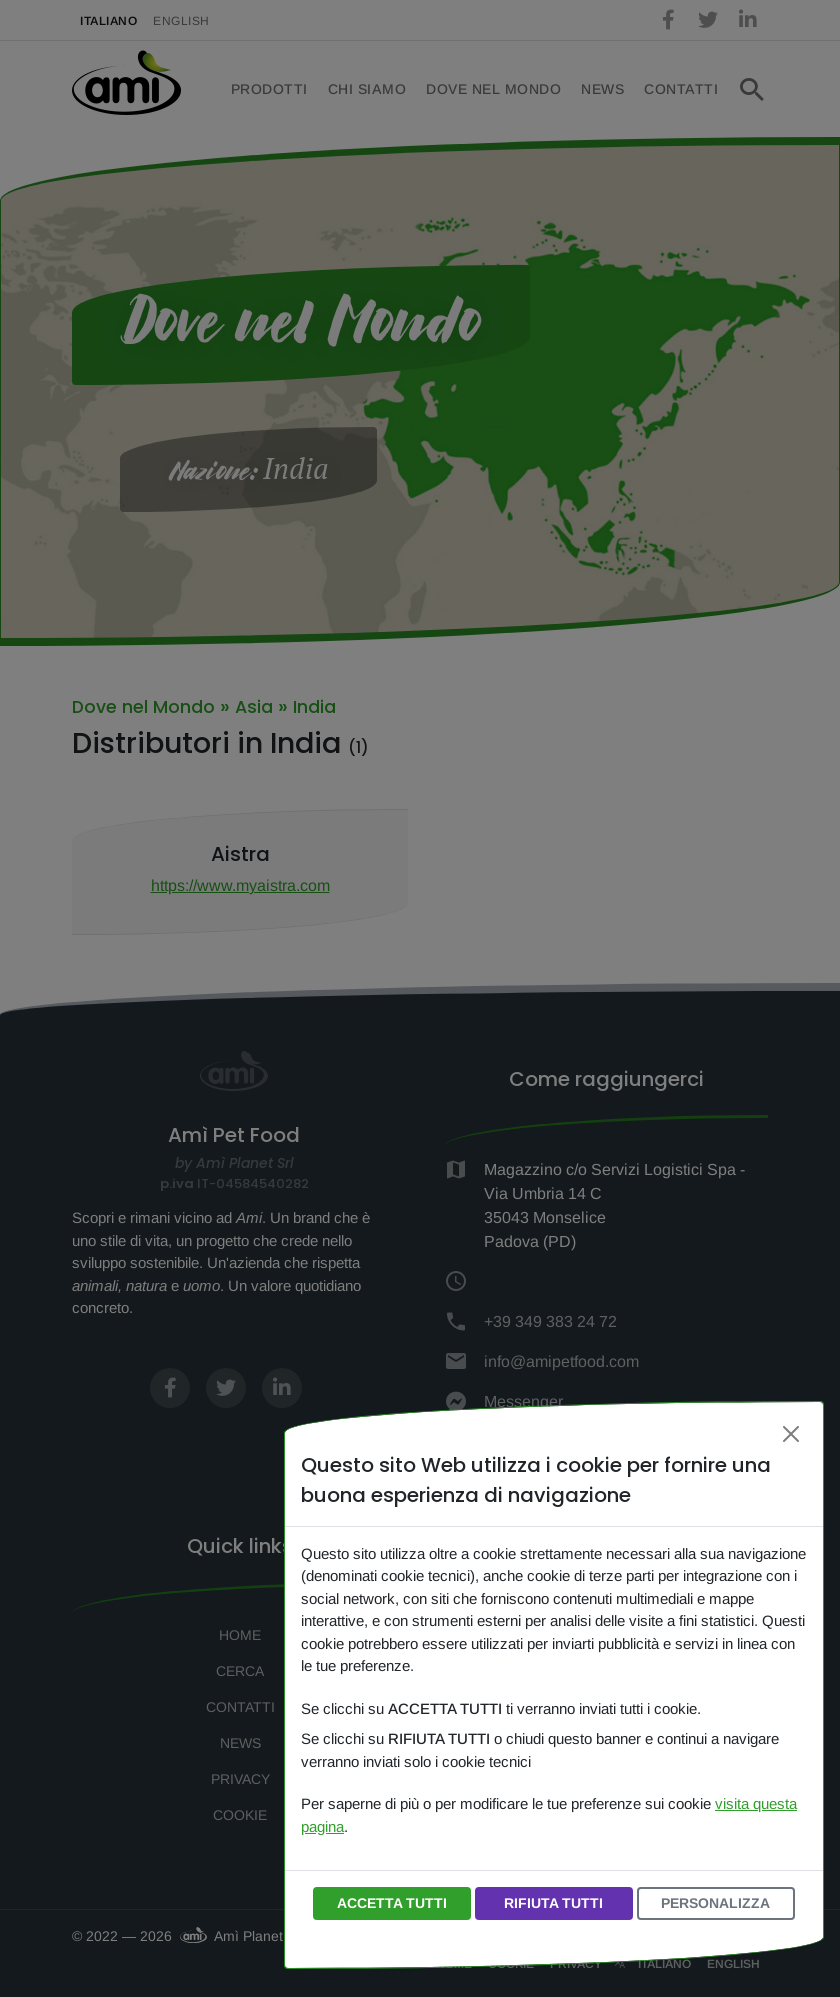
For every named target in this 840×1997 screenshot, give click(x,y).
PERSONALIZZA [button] (715, 1903)
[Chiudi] (791, 1434)
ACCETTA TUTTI (392, 1903)
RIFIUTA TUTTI (553, 1903)
